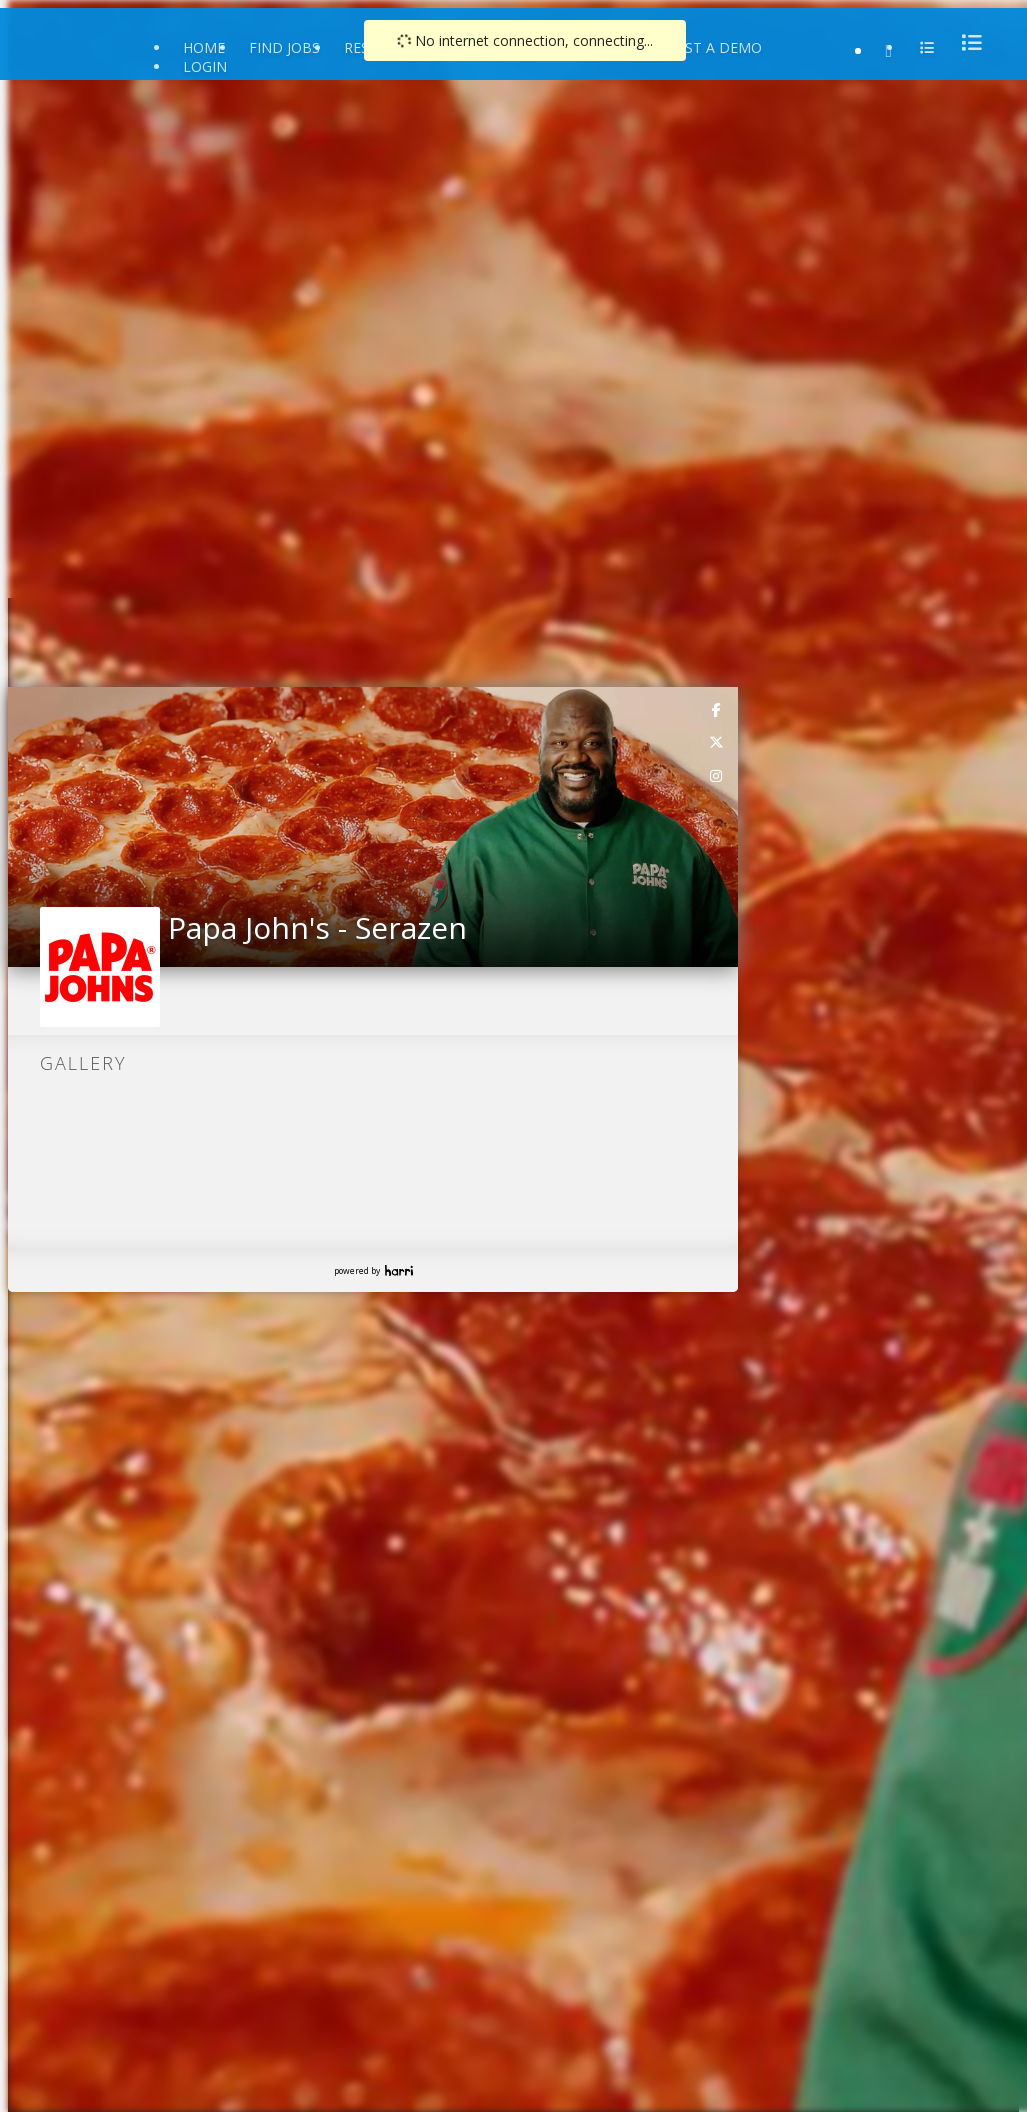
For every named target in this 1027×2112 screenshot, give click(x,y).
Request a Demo (700, 47)
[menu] (966, 42)
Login (205, 66)
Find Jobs (284, 47)
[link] (717, 709)
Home (204, 47)
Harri (399, 1270)
